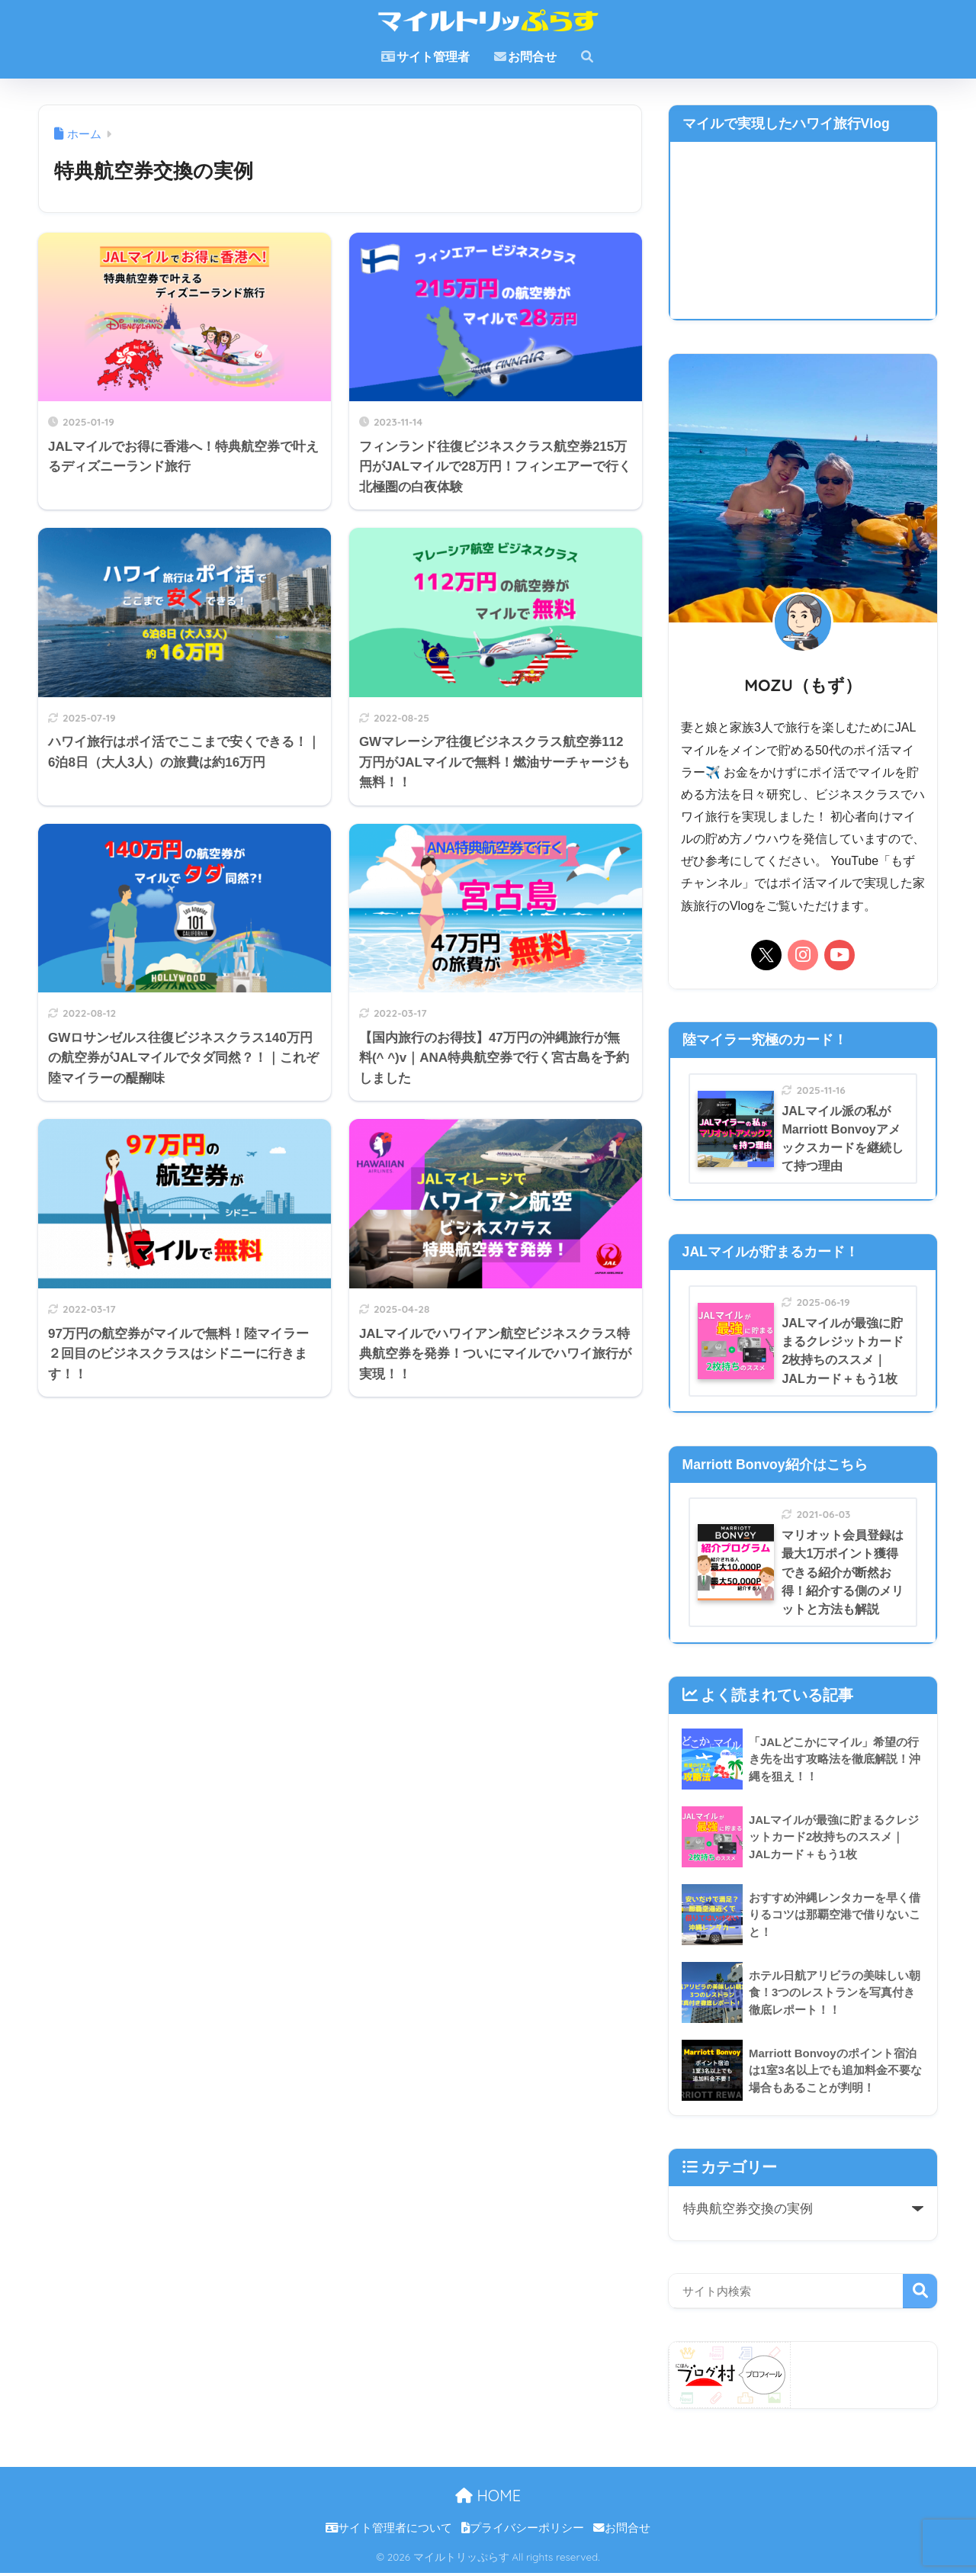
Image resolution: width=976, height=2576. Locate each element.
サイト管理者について (389, 2531)
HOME (488, 2498)
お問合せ (525, 56)
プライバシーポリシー (522, 2531)
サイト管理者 (425, 56)
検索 (920, 2294)
